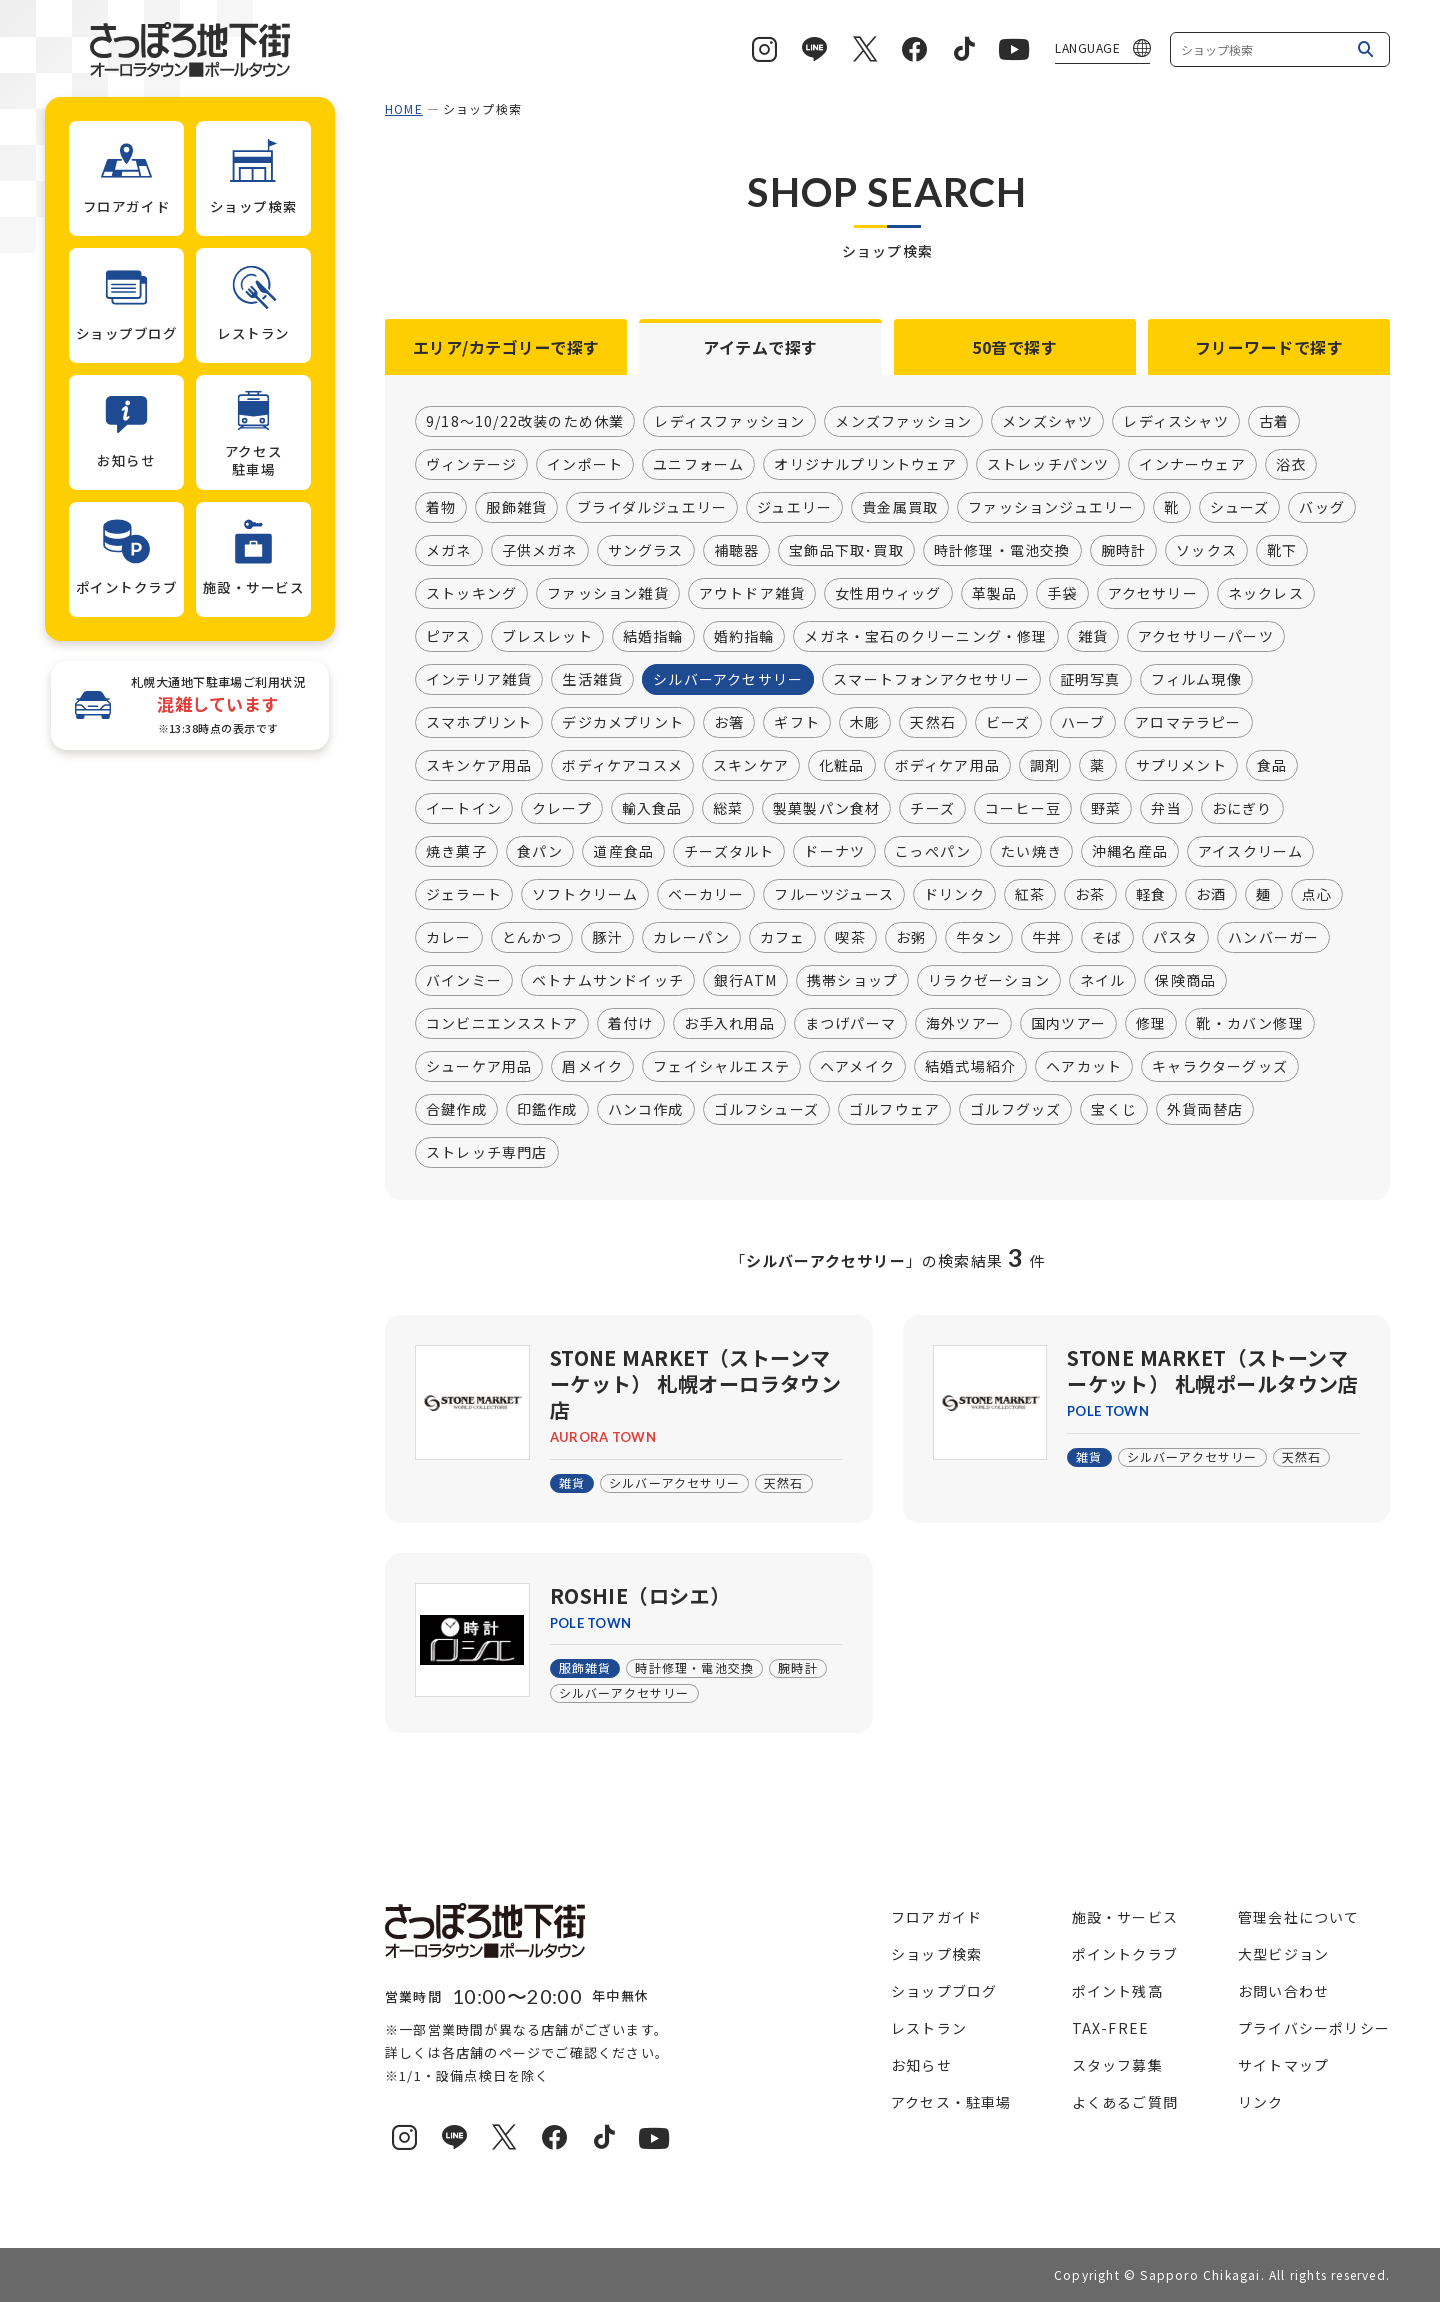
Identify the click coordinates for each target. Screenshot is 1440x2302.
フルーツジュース (834, 895)
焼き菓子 (456, 852)
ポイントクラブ (1125, 1954)
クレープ (562, 809)
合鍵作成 (456, 1110)
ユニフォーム (698, 465)
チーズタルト (729, 852)
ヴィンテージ (471, 465)
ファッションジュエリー (1051, 508)
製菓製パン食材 (826, 809)
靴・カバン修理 (1249, 1024)
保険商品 (1185, 981)
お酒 (1211, 895)
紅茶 (1030, 895)
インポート (585, 465)
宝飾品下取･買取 (846, 551)
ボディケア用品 (947, 766)
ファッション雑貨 (608, 594)
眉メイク (592, 1067)
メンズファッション (903, 422)
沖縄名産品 (1130, 852)
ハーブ (1083, 723)
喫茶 (850, 938)
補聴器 (737, 551)
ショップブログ (944, 1991)
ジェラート (464, 895)
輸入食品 (652, 809)
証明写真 (1090, 680)
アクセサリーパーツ (1206, 637)
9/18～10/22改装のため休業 (525, 422)
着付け (631, 1024)
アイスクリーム (1250, 852)
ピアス (449, 637)
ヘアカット (1084, 1067)
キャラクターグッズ (1220, 1067)
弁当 (1166, 809)
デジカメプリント (623, 723)
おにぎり (1242, 809)
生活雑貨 (592, 680)
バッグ (1322, 508)
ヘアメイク (857, 1067)
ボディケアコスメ (622, 766)
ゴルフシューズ (766, 1110)
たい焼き (1031, 852)
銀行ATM (745, 981)
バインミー (464, 981)
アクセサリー (1153, 594)
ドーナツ (834, 852)
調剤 (1045, 766)
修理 (1151, 1024)
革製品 (995, 594)
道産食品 (623, 852)
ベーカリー (706, 895)
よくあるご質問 (1125, 2102)
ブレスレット (547, 637)
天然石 (933, 723)
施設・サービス (1125, 1917)
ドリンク (954, 895)
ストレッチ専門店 (487, 1153)
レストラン (929, 2028)
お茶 (1090, 895)
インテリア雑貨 (479, 680)
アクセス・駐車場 (951, 2102)
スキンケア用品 (479, 766)
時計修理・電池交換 (1002, 551)
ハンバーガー (1273, 938)
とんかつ (532, 938)
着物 (441, 508)
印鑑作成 (547, 1110)
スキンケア (751, 766)
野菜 (1106, 809)
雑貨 (1093, 637)
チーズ (932, 809)
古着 (1274, 422)
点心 (1317, 895)
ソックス (1206, 551)
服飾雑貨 (516, 508)
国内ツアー (1068, 1024)
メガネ (449, 551)
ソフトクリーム (585, 895)
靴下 (1282, 551)
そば (1107, 938)
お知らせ (921, 2065)
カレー (449, 938)
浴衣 (1291, 465)
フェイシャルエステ (721, 1067)
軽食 (1151, 895)
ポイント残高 (1117, 1991)
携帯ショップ (852, 981)
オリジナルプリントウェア (865, 465)
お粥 (911, 938)
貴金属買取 (900, 508)
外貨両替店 (1205, 1110)
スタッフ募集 (1117, 2065)
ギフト (797, 723)
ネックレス (1266, 594)
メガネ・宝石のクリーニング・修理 (925, 637)
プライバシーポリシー (1314, 2028)
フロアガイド (936, 1917)
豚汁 (607, 938)
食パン (540, 852)
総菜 (728, 809)
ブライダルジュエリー (652, 508)
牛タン (979, 938)
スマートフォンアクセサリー (931, 680)
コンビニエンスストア (502, 1024)
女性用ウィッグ (888, 594)
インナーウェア (1192, 465)
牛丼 (1047, 938)
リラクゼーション (989, 981)
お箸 (729, 723)
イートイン (464, 809)
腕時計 (1124, 551)
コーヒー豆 (1023, 809)
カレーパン (691, 938)
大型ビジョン (1283, 1954)
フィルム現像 (1196, 680)
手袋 (1062, 594)
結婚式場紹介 (970, 1067)
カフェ (783, 938)
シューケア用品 (479, 1067)
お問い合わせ (1283, 1991)
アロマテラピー (1188, 723)
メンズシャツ (1047, 422)
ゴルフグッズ (1015, 1110)
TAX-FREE (1111, 2028)
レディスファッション (729, 422)
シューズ (1240, 508)
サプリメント (1181, 766)
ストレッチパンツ (1048, 465)
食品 (1272, 766)
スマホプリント (479, 723)
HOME (404, 108)
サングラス (646, 551)
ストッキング (471, 594)
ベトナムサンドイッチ (608, 981)
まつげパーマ (850, 1024)
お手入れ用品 (729, 1024)
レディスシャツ (1175, 422)
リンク (1261, 2102)
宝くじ (1114, 1110)
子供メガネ (540, 551)
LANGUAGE (1087, 47)
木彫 (865, 723)
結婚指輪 (653, 637)
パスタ (1176, 938)
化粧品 (842, 766)
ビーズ (1008, 723)
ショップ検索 (936, 1954)
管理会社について (1299, 1917)
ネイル (1103, 981)
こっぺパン (933, 852)
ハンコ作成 (646, 1110)
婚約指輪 (744, 637)
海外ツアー (963, 1024)
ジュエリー (794, 508)
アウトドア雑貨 (752, 594)
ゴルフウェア (894, 1110)
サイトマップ (1283, 2065)
